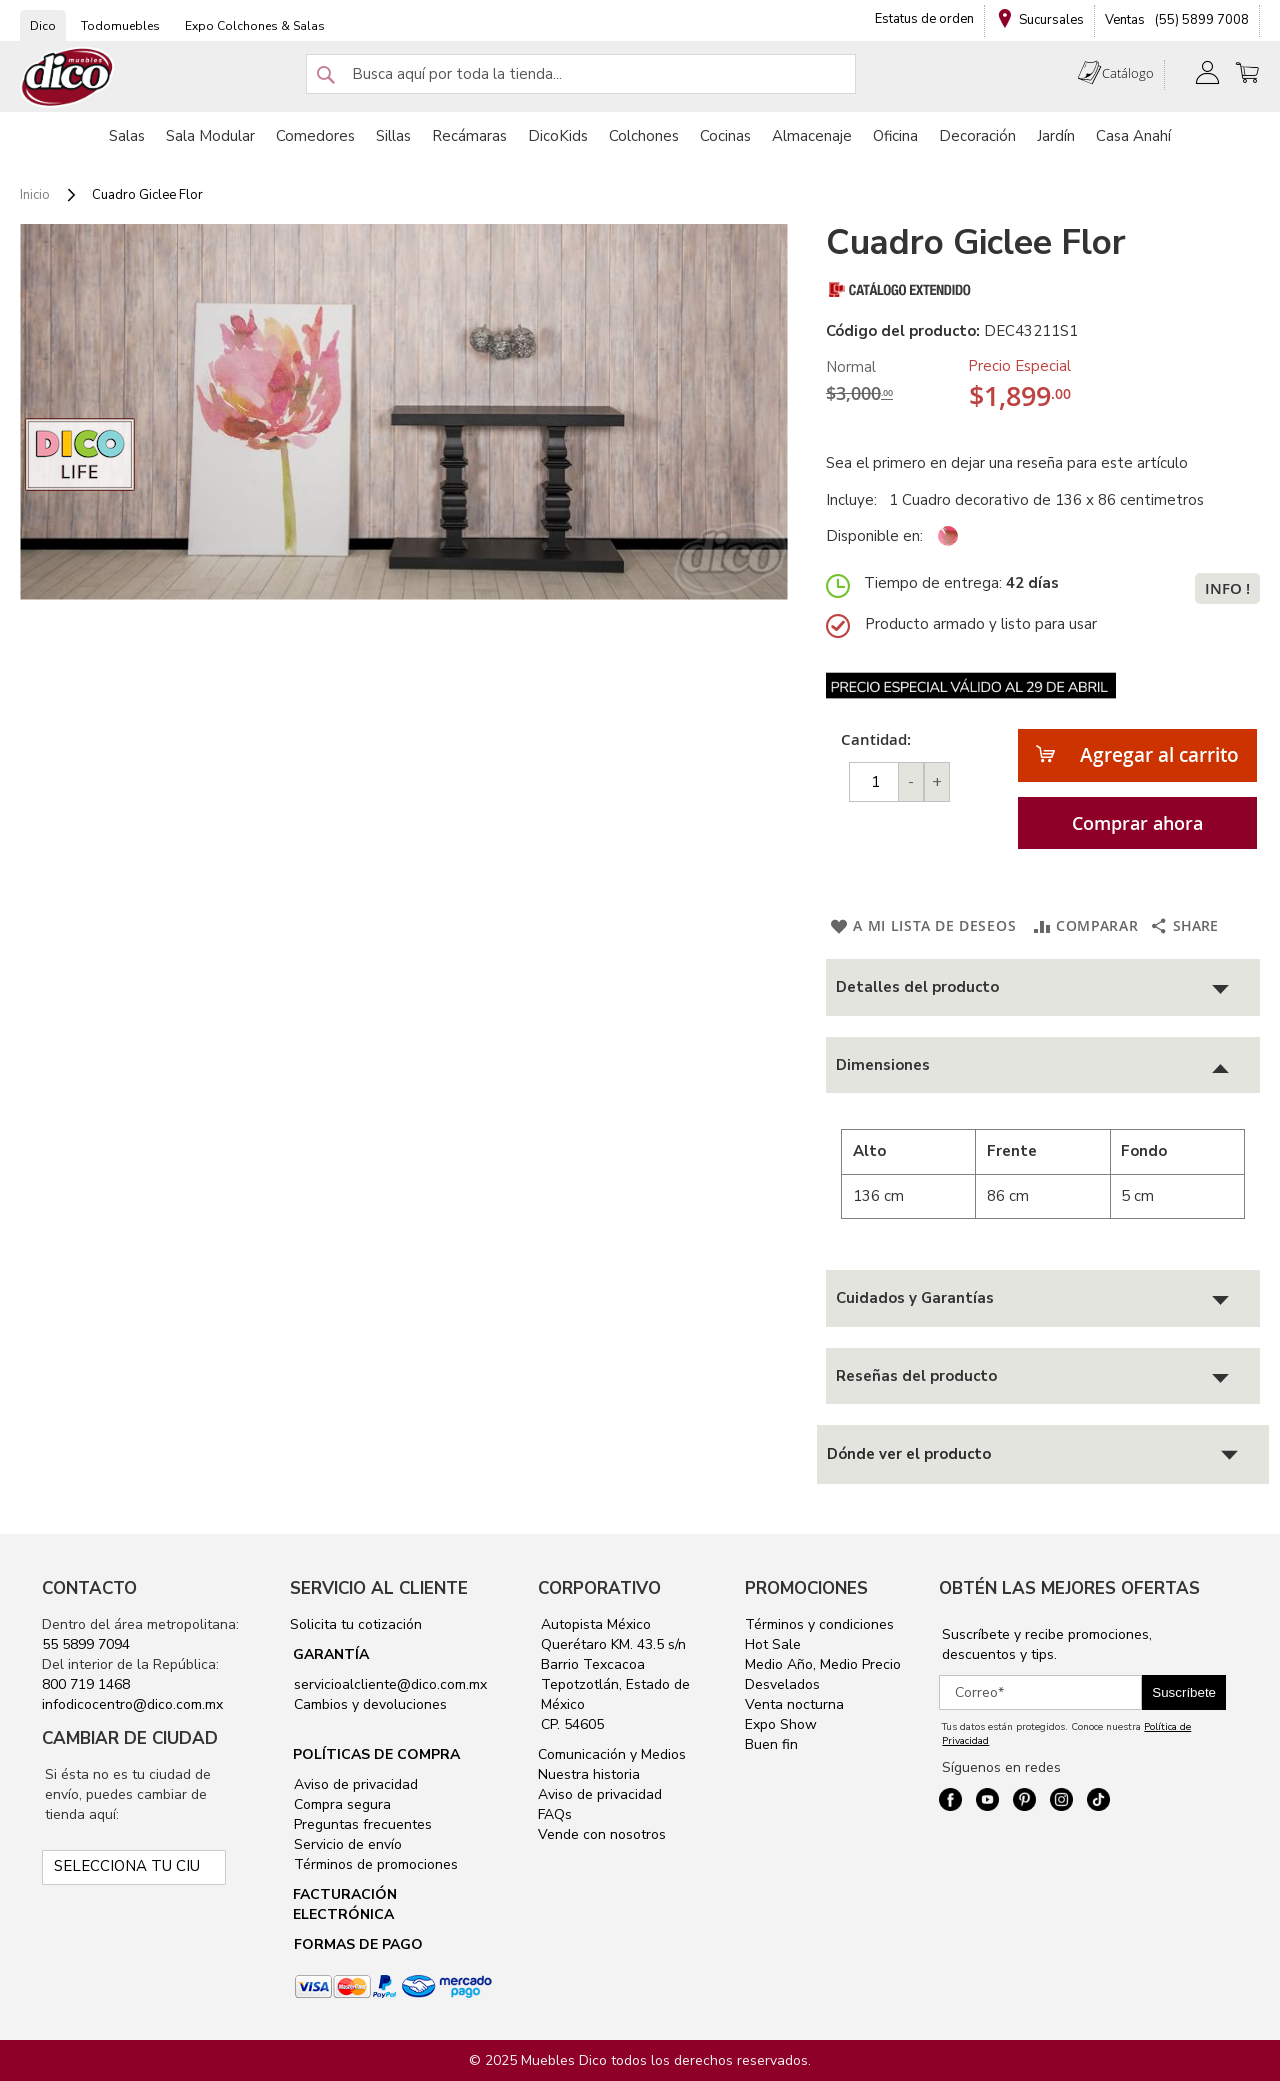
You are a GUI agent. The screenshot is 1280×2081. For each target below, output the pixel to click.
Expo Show (781, 1724)
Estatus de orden (924, 19)
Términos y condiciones (819, 1624)
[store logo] (68, 77)
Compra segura (340, 1804)
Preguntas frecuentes (361, 1824)
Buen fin (771, 1744)
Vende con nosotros (602, 1834)
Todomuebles (120, 26)
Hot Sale (773, 1644)
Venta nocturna (794, 1704)
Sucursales (1051, 20)
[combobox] (581, 74)
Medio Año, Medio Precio (823, 1664)
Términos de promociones (374, 1864)
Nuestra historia (589, 1774)
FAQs (555, 1814)
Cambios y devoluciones (368, 1704)
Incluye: (855, 500)
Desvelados (782, 1684)
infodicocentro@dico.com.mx (132, 1704)
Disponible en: (874, 536)
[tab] (1043, 987)
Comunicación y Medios (612, 1754)
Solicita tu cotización (356, 1624)
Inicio (35, 195)
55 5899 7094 (86, 1644)
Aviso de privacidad (354, 1784)
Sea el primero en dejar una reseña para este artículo (1007, 463)
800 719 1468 (86, 1684)
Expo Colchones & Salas (255, 26)
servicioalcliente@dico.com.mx (390, 1684)
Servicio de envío (346, 1844)
